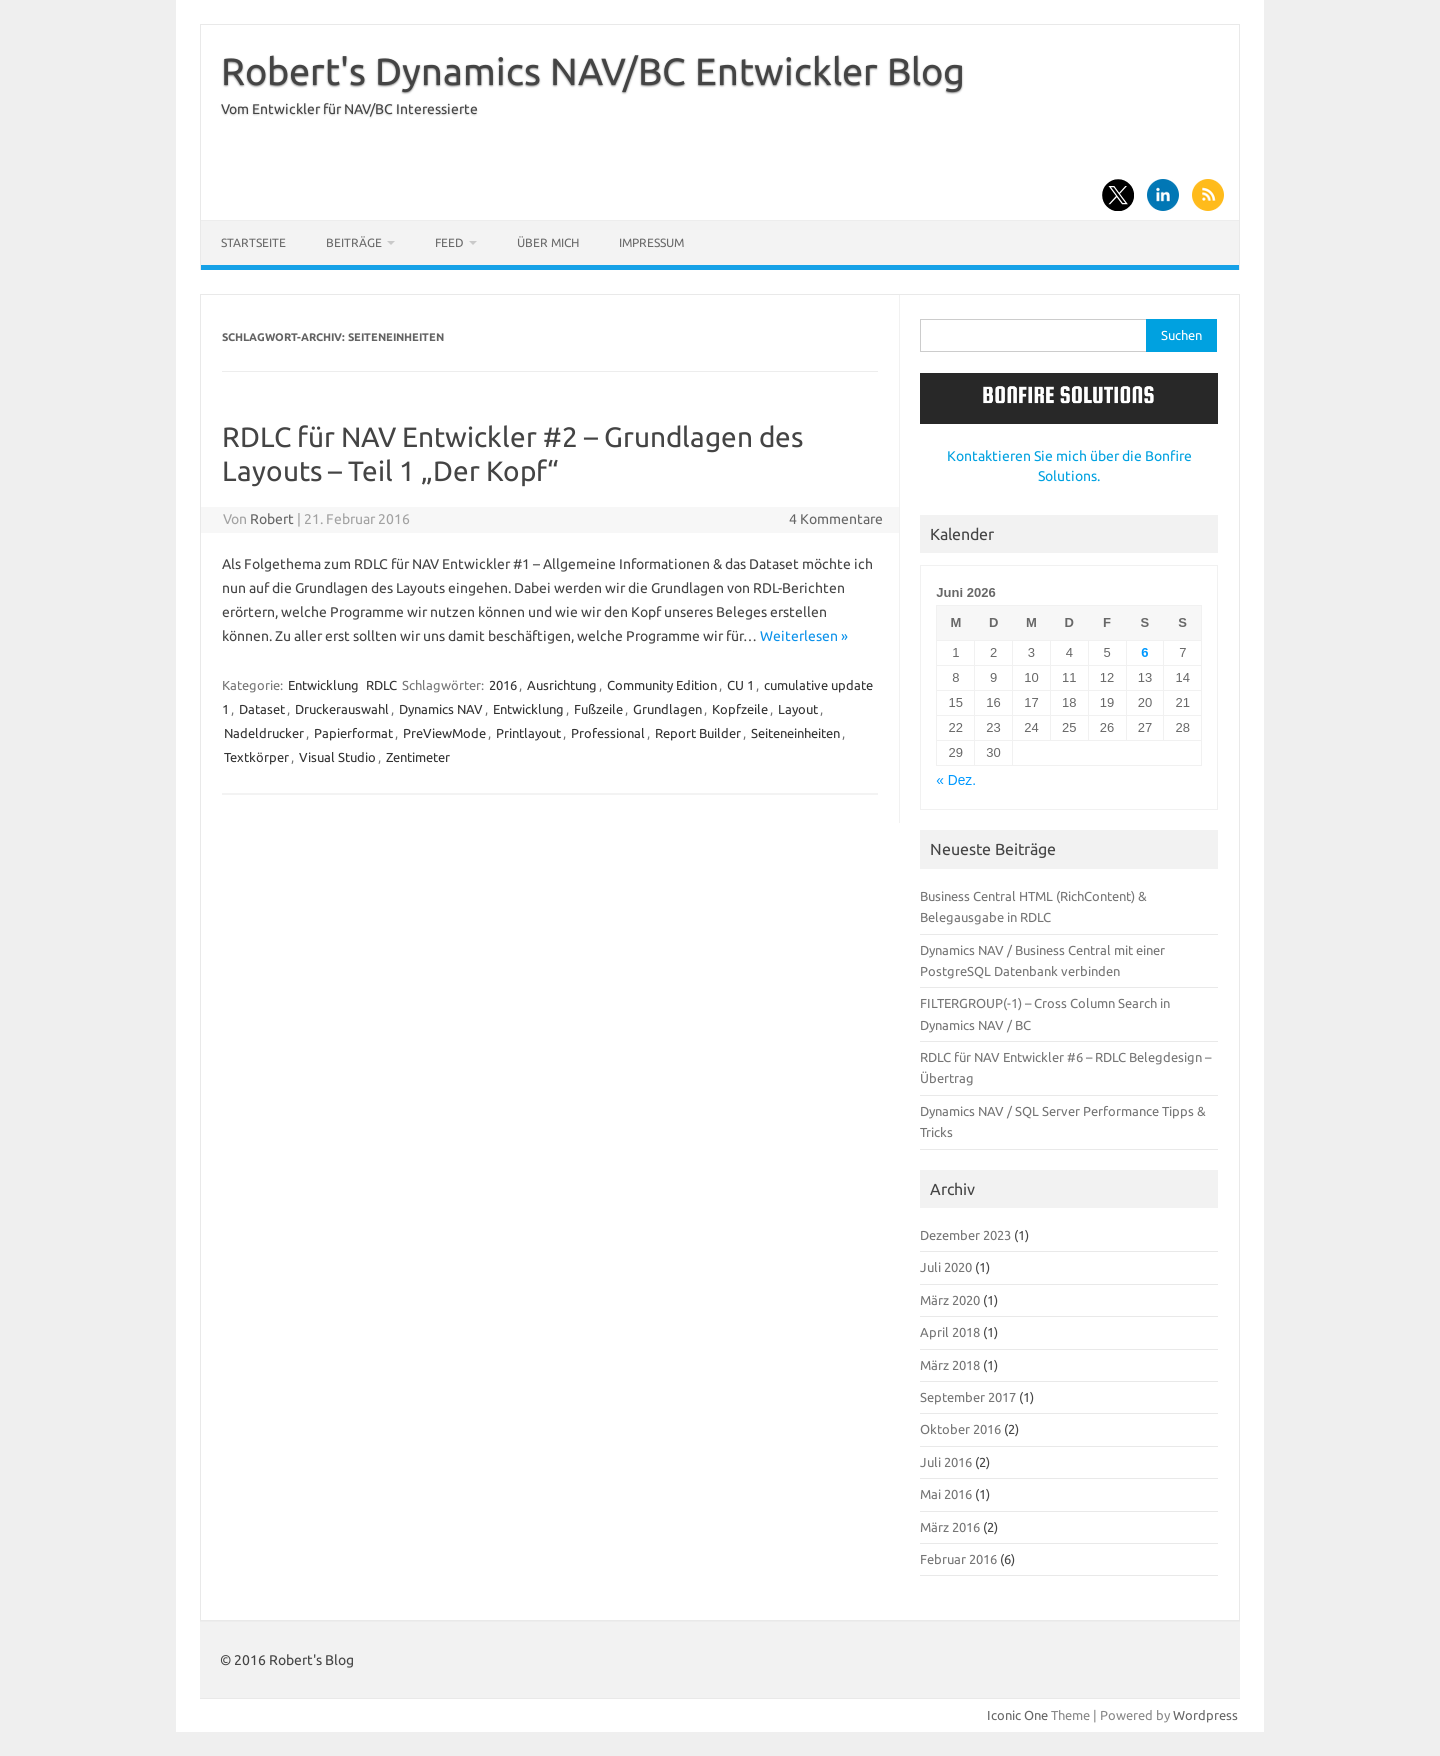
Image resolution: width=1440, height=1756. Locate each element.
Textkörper (256, 757)
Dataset (262, 709)
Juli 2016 (946, 1462)
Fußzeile (598, 709)
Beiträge (354, 242)
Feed (449, 242)
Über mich (548, 242)
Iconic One (1017, 1715)
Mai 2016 (946, 1494)
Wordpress (1205, 1715)
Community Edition (662, 685)
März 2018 (950, 1365)
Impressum (651, 242)
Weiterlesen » (804, 636)
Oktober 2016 (960, 1429)
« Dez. (956, 780)
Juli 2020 (946, 1267)
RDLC (381, 685)
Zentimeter (418, 757)
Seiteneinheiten (795, 733)
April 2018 (950, 1332)
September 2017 (968, 1397)
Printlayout (528, 733)
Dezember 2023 (965, 1235)
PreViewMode (444, 733)
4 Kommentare (836, 519)
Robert (272, 519)
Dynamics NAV (441, 709)
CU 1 (740, 685)
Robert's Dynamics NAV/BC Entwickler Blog (593, 71)
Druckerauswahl (342, 709)
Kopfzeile (740, 709)
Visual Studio (337, 757)
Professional (608, 733)
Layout (798, 709)
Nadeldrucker (264, 733)
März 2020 (950, 1300)
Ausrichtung (562, 685)
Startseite (253, 242)
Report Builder (698, 733)
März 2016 (950, 1527)
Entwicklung (323, 685)
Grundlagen (667, 709)
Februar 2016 (958, 1559)
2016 (503, 685)
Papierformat (353, 733)
